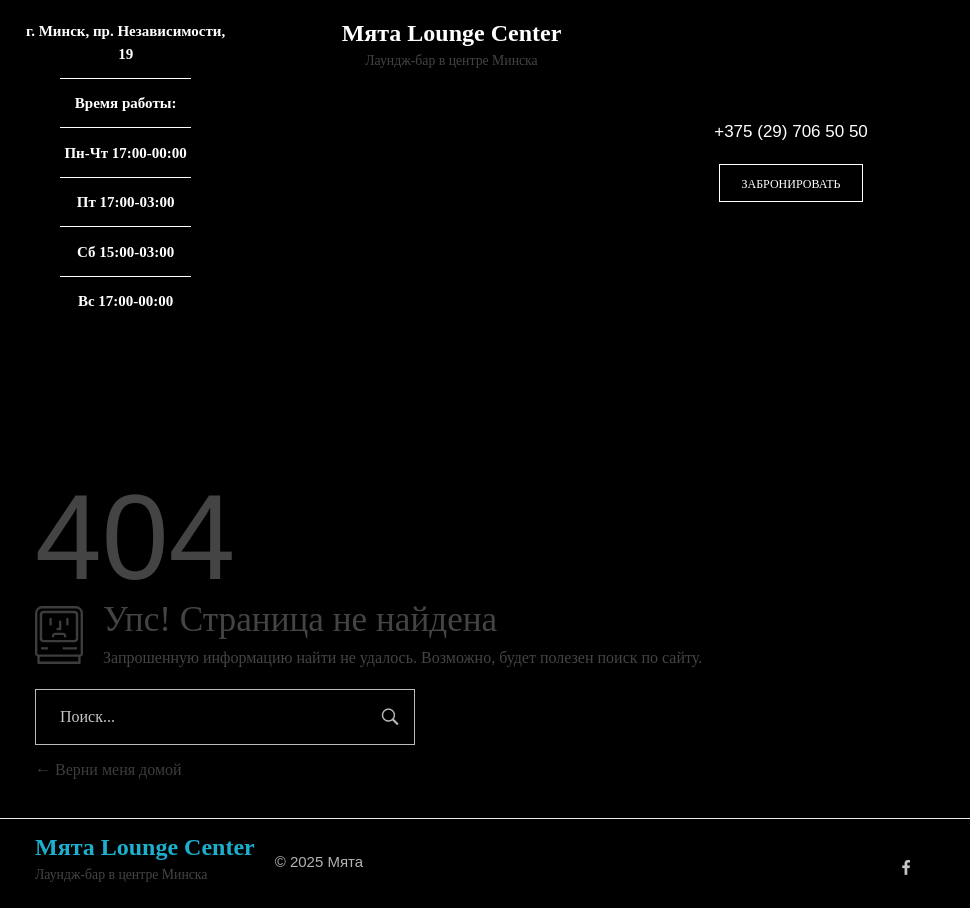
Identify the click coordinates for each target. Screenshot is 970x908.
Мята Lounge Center (452, 33)
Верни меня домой (108, 769)
